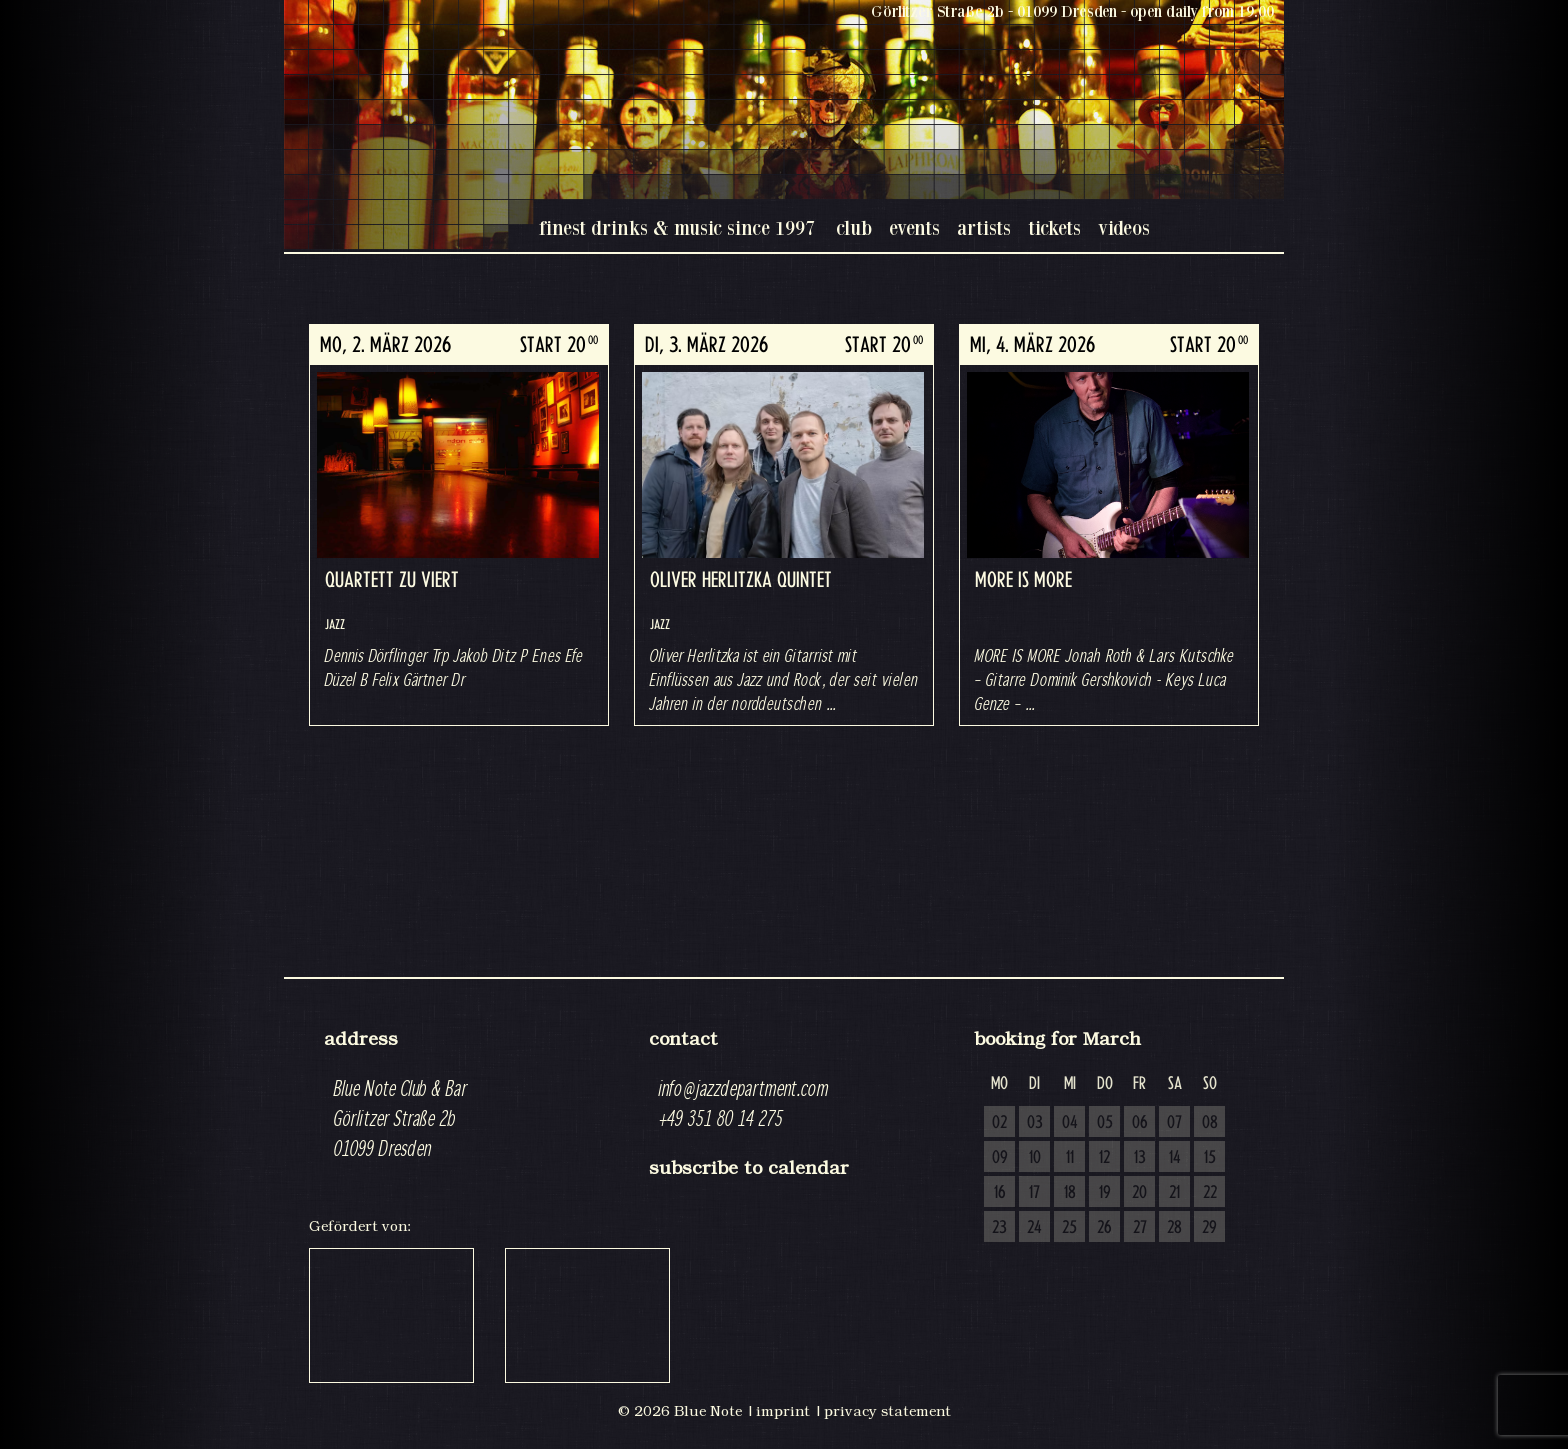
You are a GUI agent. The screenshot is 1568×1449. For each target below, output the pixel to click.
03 (1035, 1123)
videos (1124, 227)
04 (1070, 1123)
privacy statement (887, 1411)
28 (1174, 1228)
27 (1140, 1228)
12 (1104, 1158)
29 (1209, 1228)
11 (1070, 1158)
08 (1210, 1123)
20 (1139, 1193)
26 (1104, 1228)
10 (1035, 1158)
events (914, 227)
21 (1174, 1193)
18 (1070, 1193)
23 (999, 1228)
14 (1175, 1158)
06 (1140, 1123)
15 (1210, 1158)
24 (1034, 1228)
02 (999, 1123)
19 (1105, 1193)
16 (1000, 1193)
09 (1000, 1158)
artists (984, 227)
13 (1140, 1158)
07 (1174, 1123)
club (854, 227)
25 (1069, 1228)
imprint (783, 1411)
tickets (1054, 227)
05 (1105, 1123)
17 (1034, 1193)
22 (1210, 1193)
